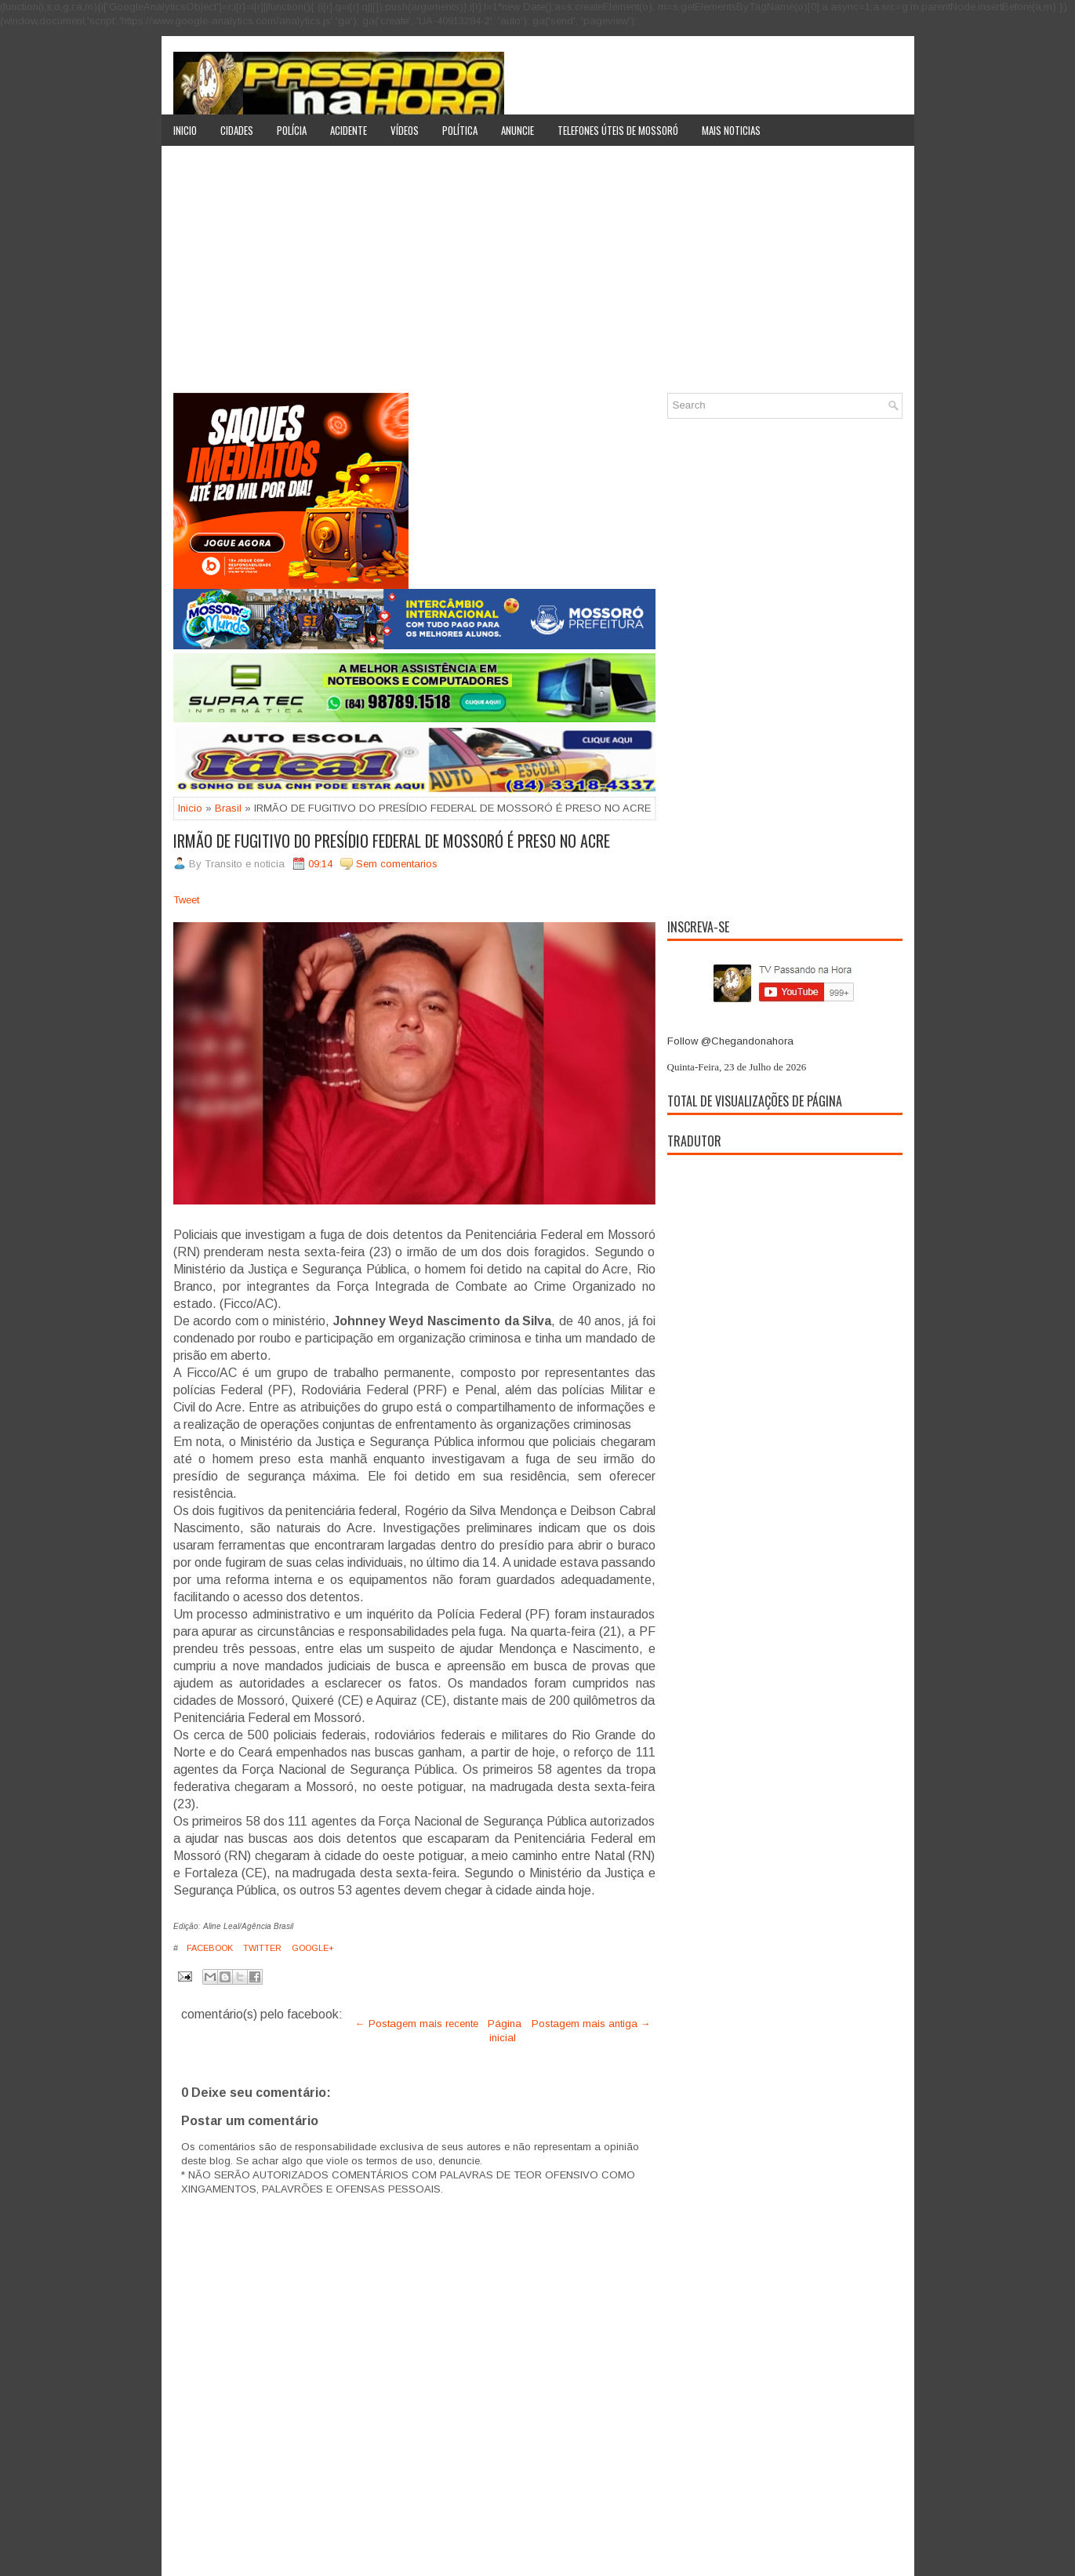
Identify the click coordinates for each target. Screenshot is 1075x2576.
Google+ (311, 1948)
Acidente (348, 130)
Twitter (261, 1948)
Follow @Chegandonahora (730, 1041)
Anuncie (517, 130)
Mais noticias (731, 130)
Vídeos (404, 130)
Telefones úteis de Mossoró (617, 130)
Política (460, 130)
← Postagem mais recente (416, 2023)
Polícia (292, 130)
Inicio (185, 130)
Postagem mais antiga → (591, 2023)
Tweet (186, 900)
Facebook (208, 1948)
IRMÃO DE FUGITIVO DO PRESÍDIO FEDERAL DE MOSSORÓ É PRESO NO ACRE (391, 840)
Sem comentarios (397, 864)
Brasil (228, 808)
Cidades (236, 130)
